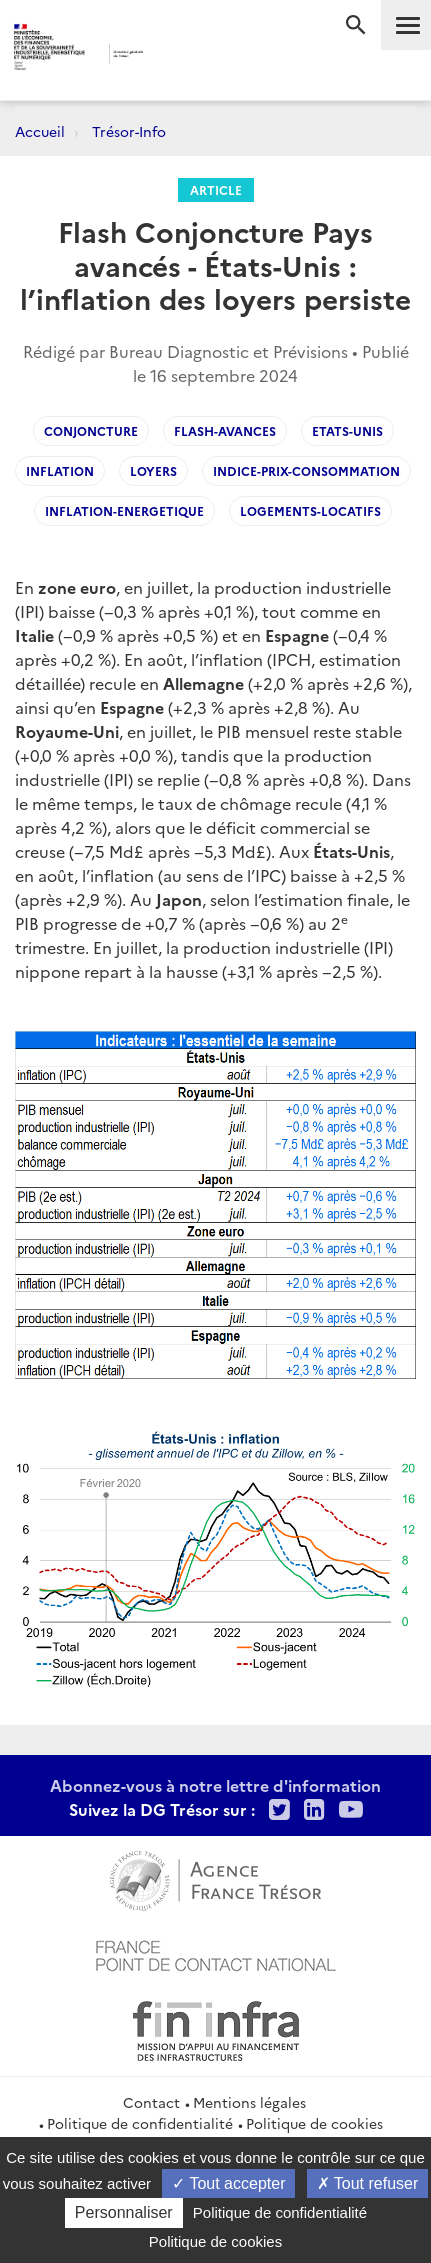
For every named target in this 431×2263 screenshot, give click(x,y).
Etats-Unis (347, 430)
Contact (151, 2102)
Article (216, 189)
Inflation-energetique (124, 510)
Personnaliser (124, 2212)
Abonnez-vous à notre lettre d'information (215, 1785)
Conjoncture (91, 430)
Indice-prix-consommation (306, 470)
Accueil (40, 131)
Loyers (153, 470)
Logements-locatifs (310, 510)
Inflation (60, 470)
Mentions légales (249, 2102)
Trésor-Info (129, 131)
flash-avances (225, 430)
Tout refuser (368, 2183)
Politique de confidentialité (140, 2123)
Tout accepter (228, 2183)
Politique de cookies (314, 2123)
